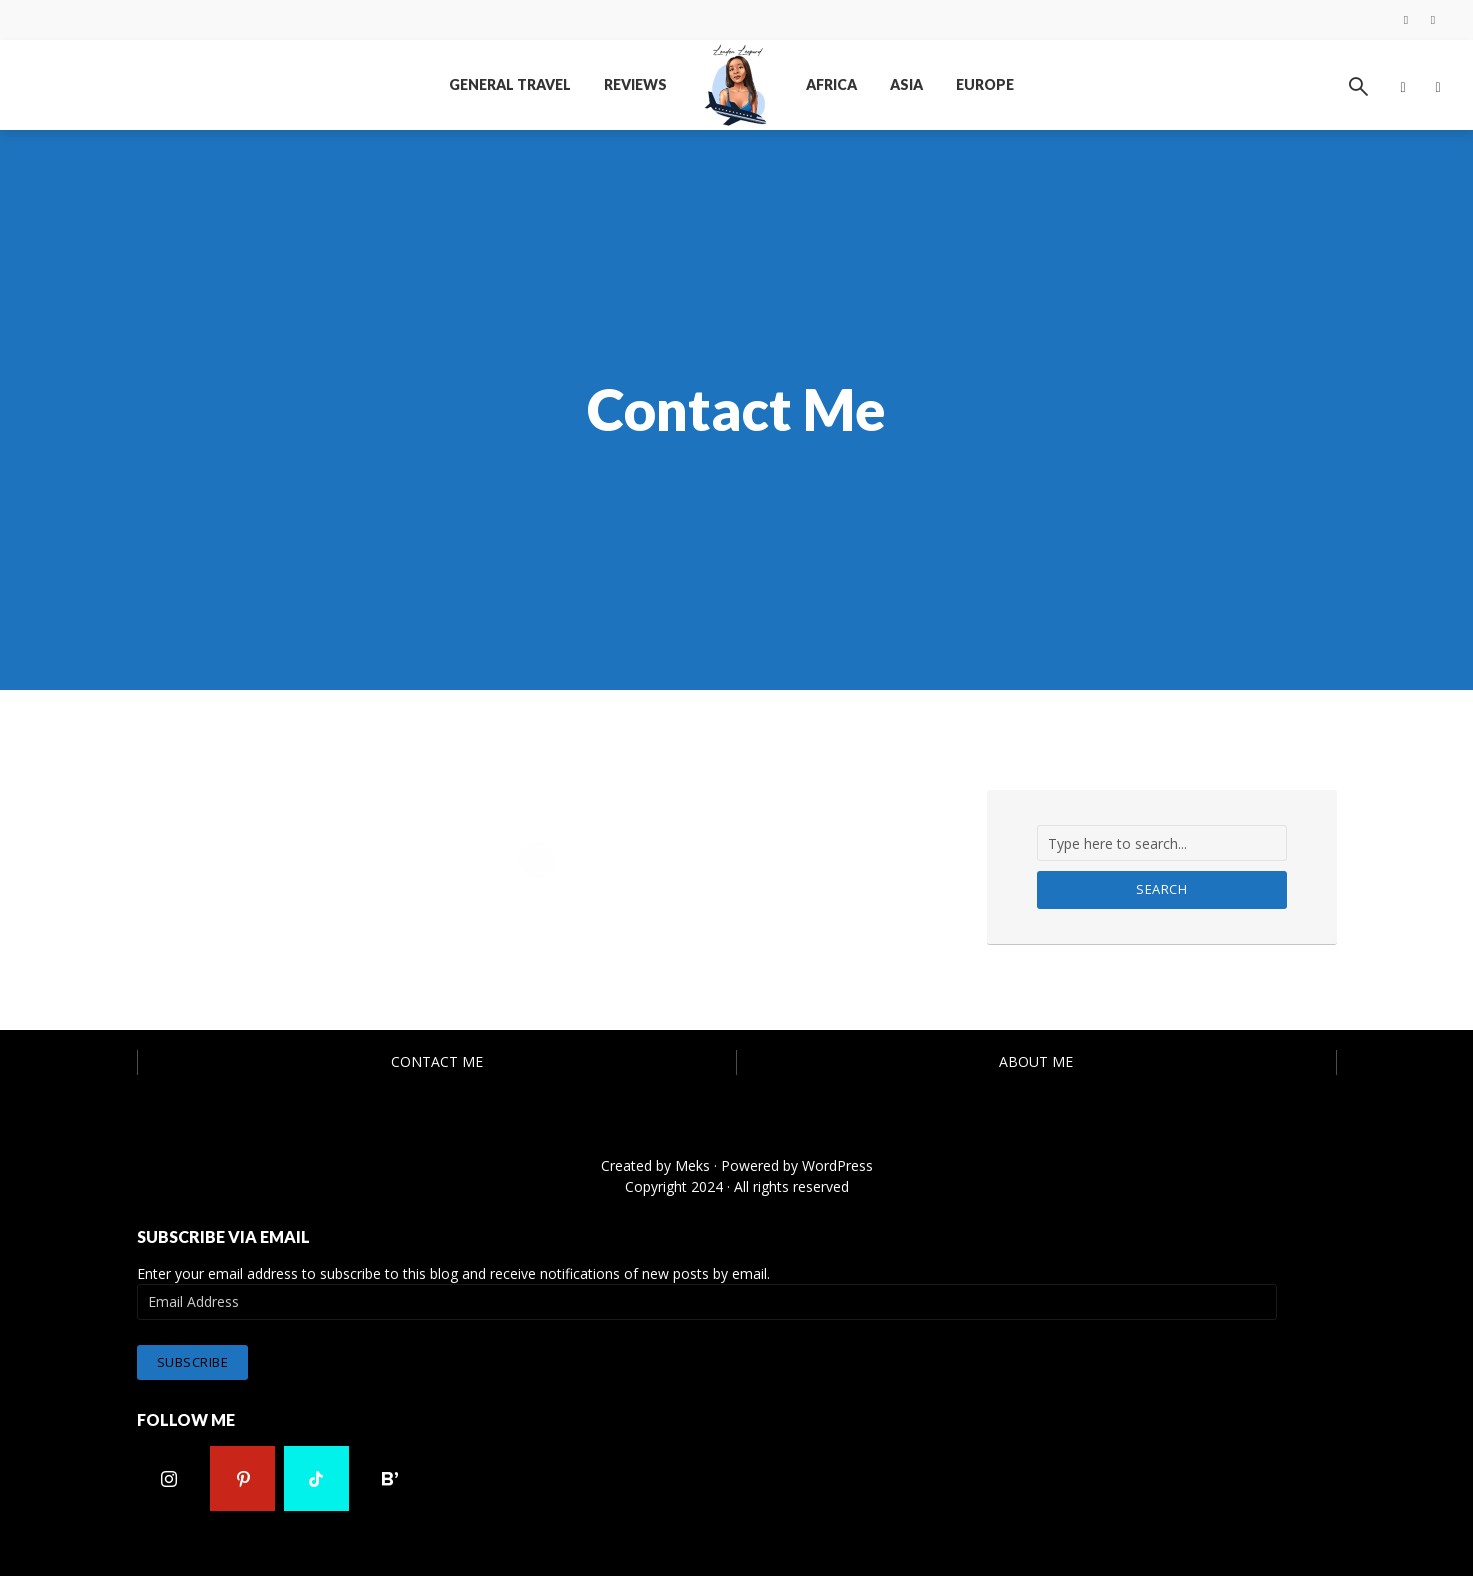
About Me (1036, 1061)
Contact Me (437, 1061)
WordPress (837, 1165)
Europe (985, 84)
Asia (906, 84)
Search (1161, 889)
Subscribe (193, 1361)
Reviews (635, 84)
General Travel (510, 84)
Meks (692, 1165)
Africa (831, 84)
